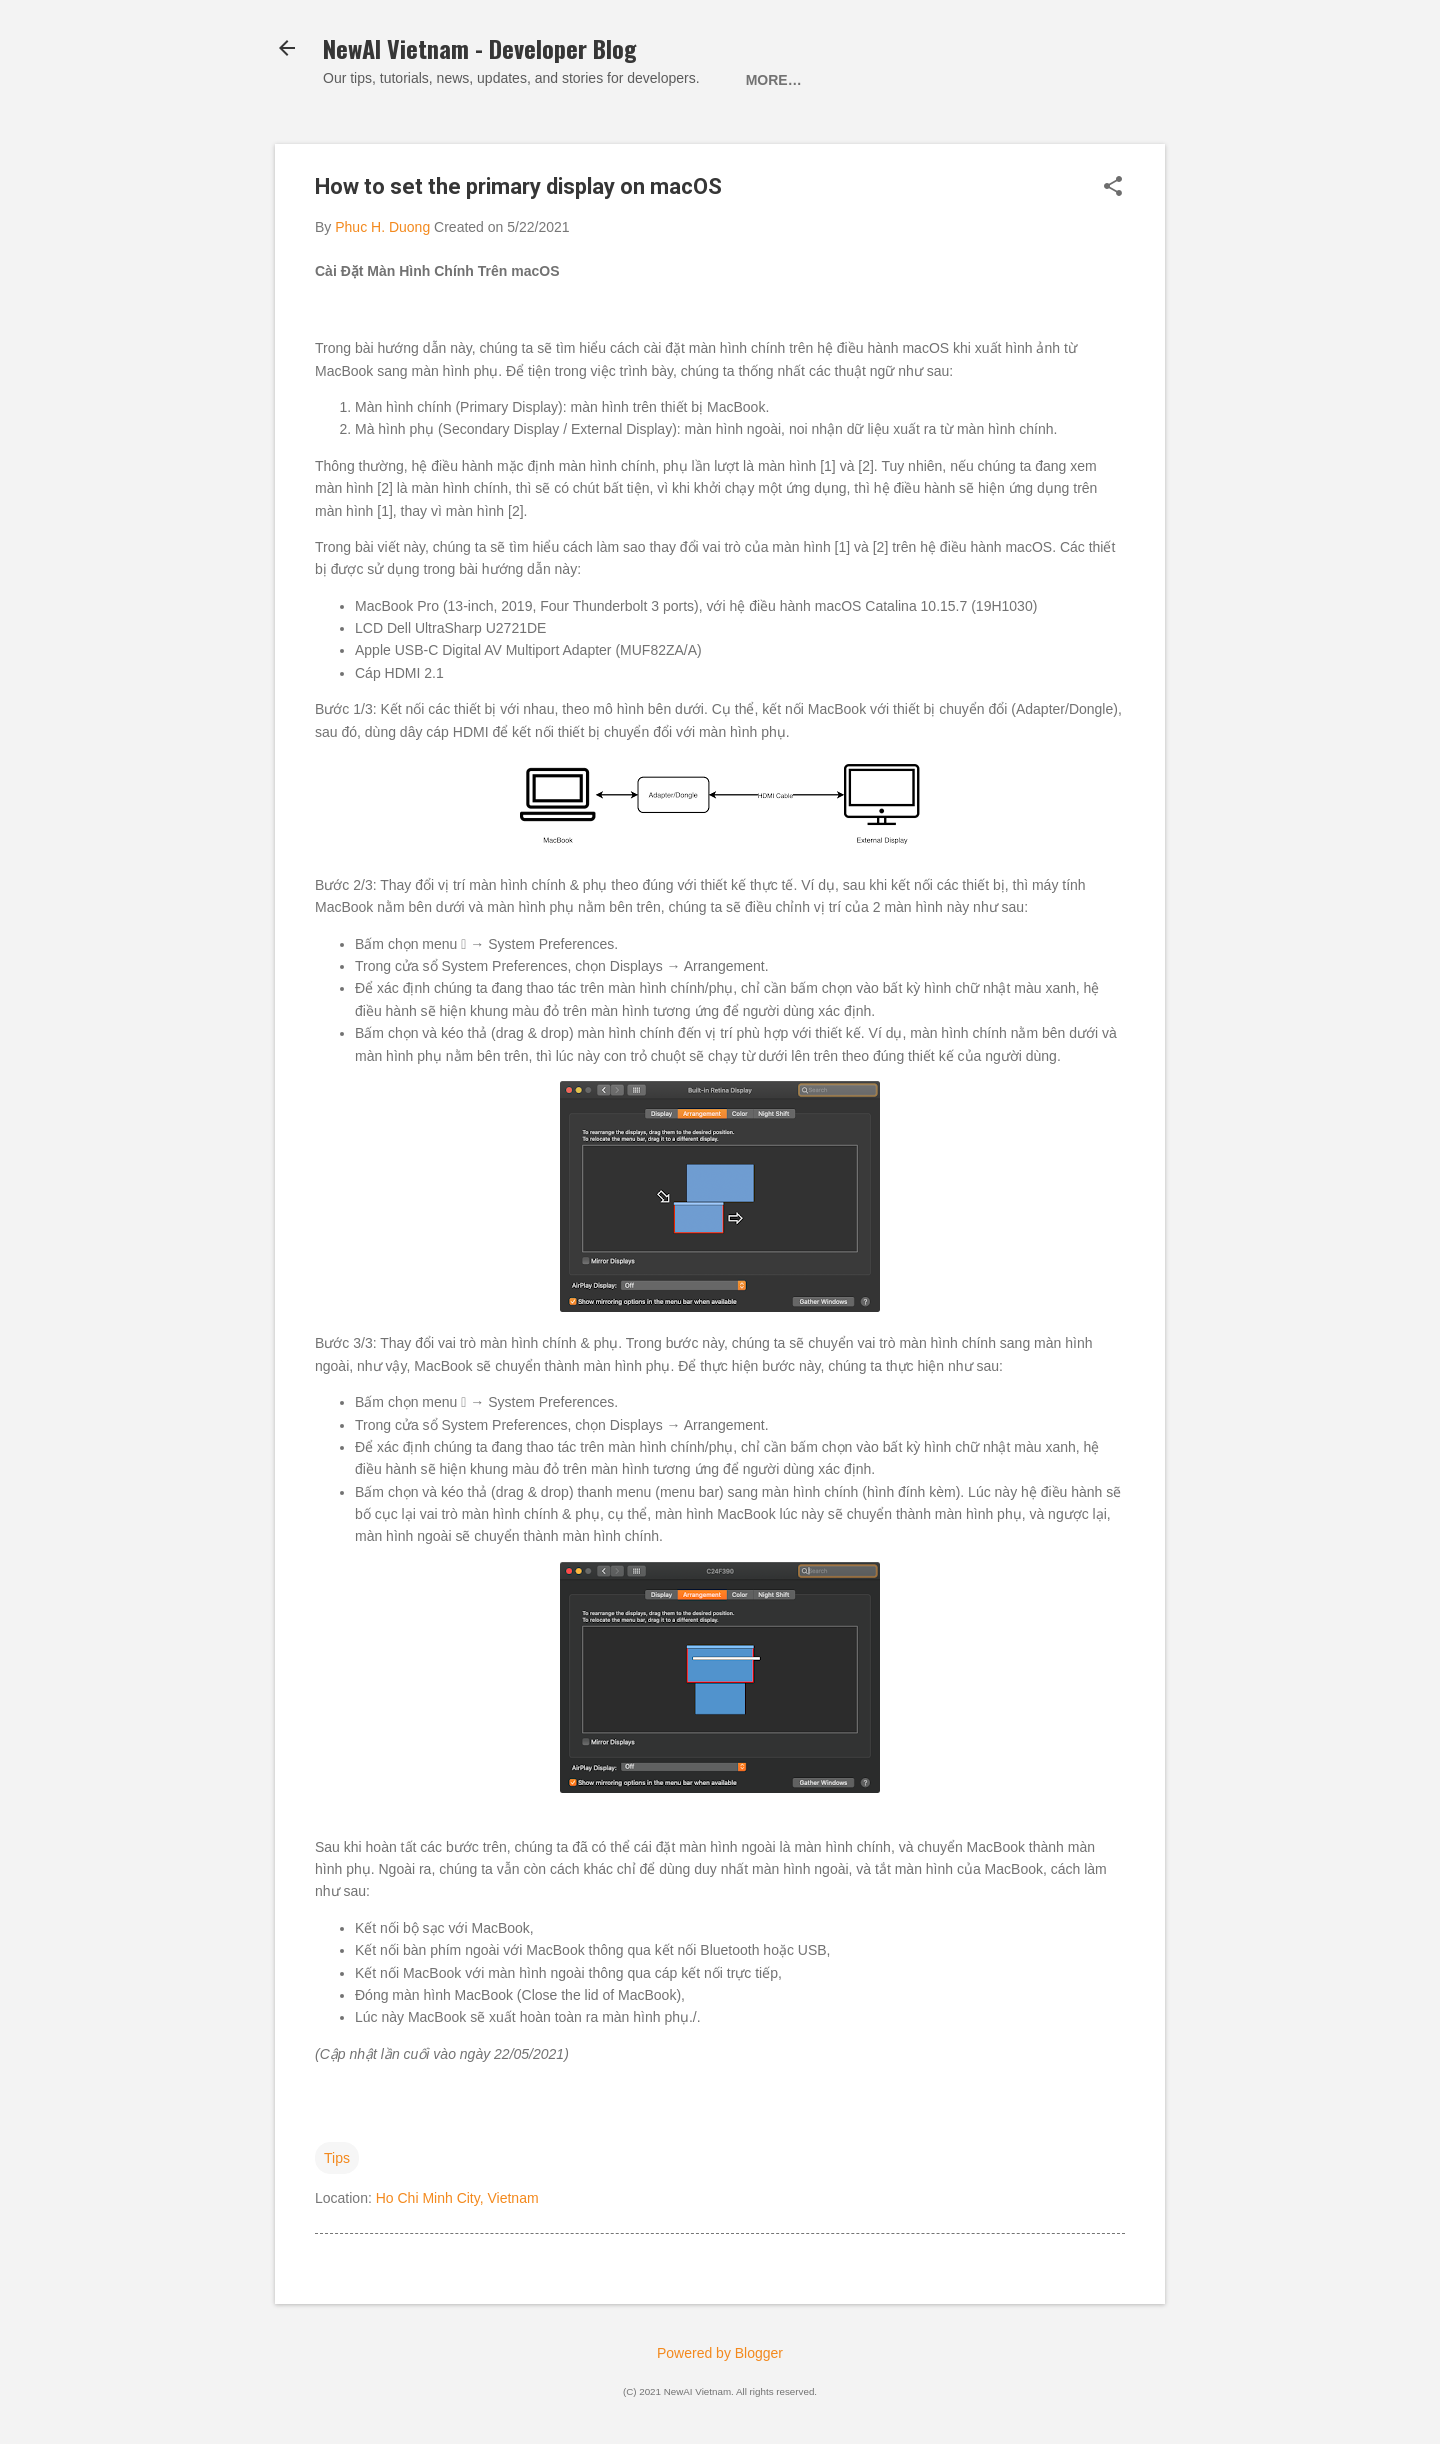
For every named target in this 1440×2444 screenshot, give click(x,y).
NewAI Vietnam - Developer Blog (480, 48)
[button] (1113, 187)
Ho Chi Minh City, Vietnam (457, 2198)
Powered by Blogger (720, 2353)
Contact (966, 80)
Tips (337, 2158)
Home (767, 80)
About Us (860, 80)
